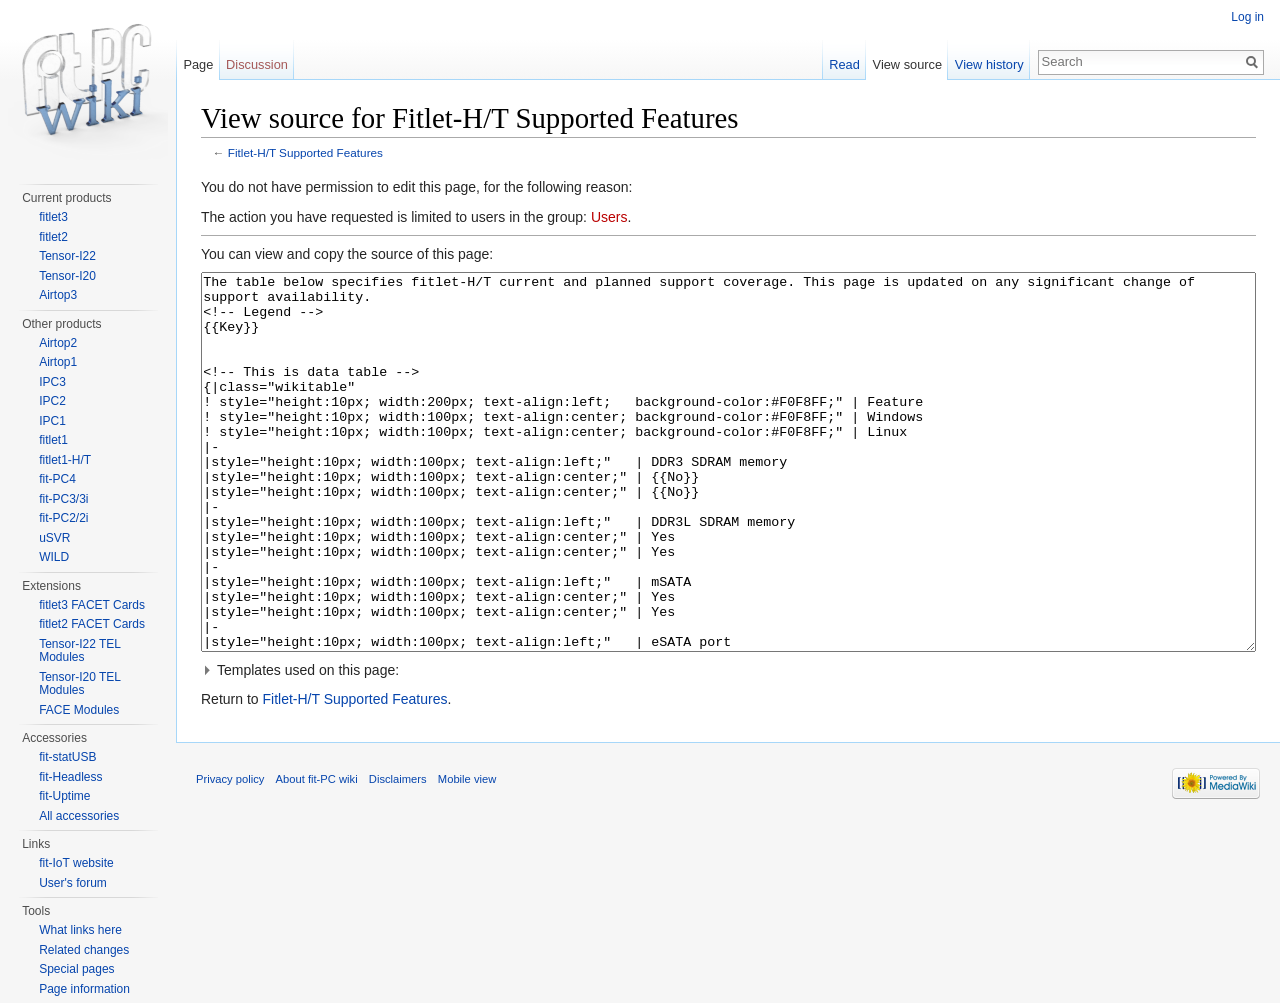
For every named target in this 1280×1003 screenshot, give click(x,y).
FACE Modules (79, 710)
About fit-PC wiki (317, 854)
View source (907, 64)
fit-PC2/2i (63, 518)
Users (609, 217)
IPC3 (52, 382)
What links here (80, 930)
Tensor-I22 (67, 256)
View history (989, 64)
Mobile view (467, 854)
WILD (54, 557)
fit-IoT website (76, 863)
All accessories (79, 816)
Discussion (257, 64)
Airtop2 (58, 343)
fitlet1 (53, 440)
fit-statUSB (67, 757)
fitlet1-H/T (65, 460)
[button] (728, 745)
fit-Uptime (64, 796)
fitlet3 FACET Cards (92, 605)
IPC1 (52, 421)
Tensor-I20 (67, 276)
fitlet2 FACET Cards (92, 624)
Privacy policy (230, 854)
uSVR (54, 538)
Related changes (84, 950)
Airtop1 (58, 362)
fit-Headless (70, 777)
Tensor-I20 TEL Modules (79, 684)
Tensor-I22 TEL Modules (79, 651)
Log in (1247, 17)
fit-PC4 (57, 479)
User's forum (73, 883)
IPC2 (52, 401)
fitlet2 (53, 237)
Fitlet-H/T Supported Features (305, 152)
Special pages (76, 969)
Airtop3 (58, 295)
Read (844, 64)
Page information (84, 989)
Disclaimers (398, 854)
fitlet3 (53, 217)
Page (198, 64)
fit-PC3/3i (63, 499)
